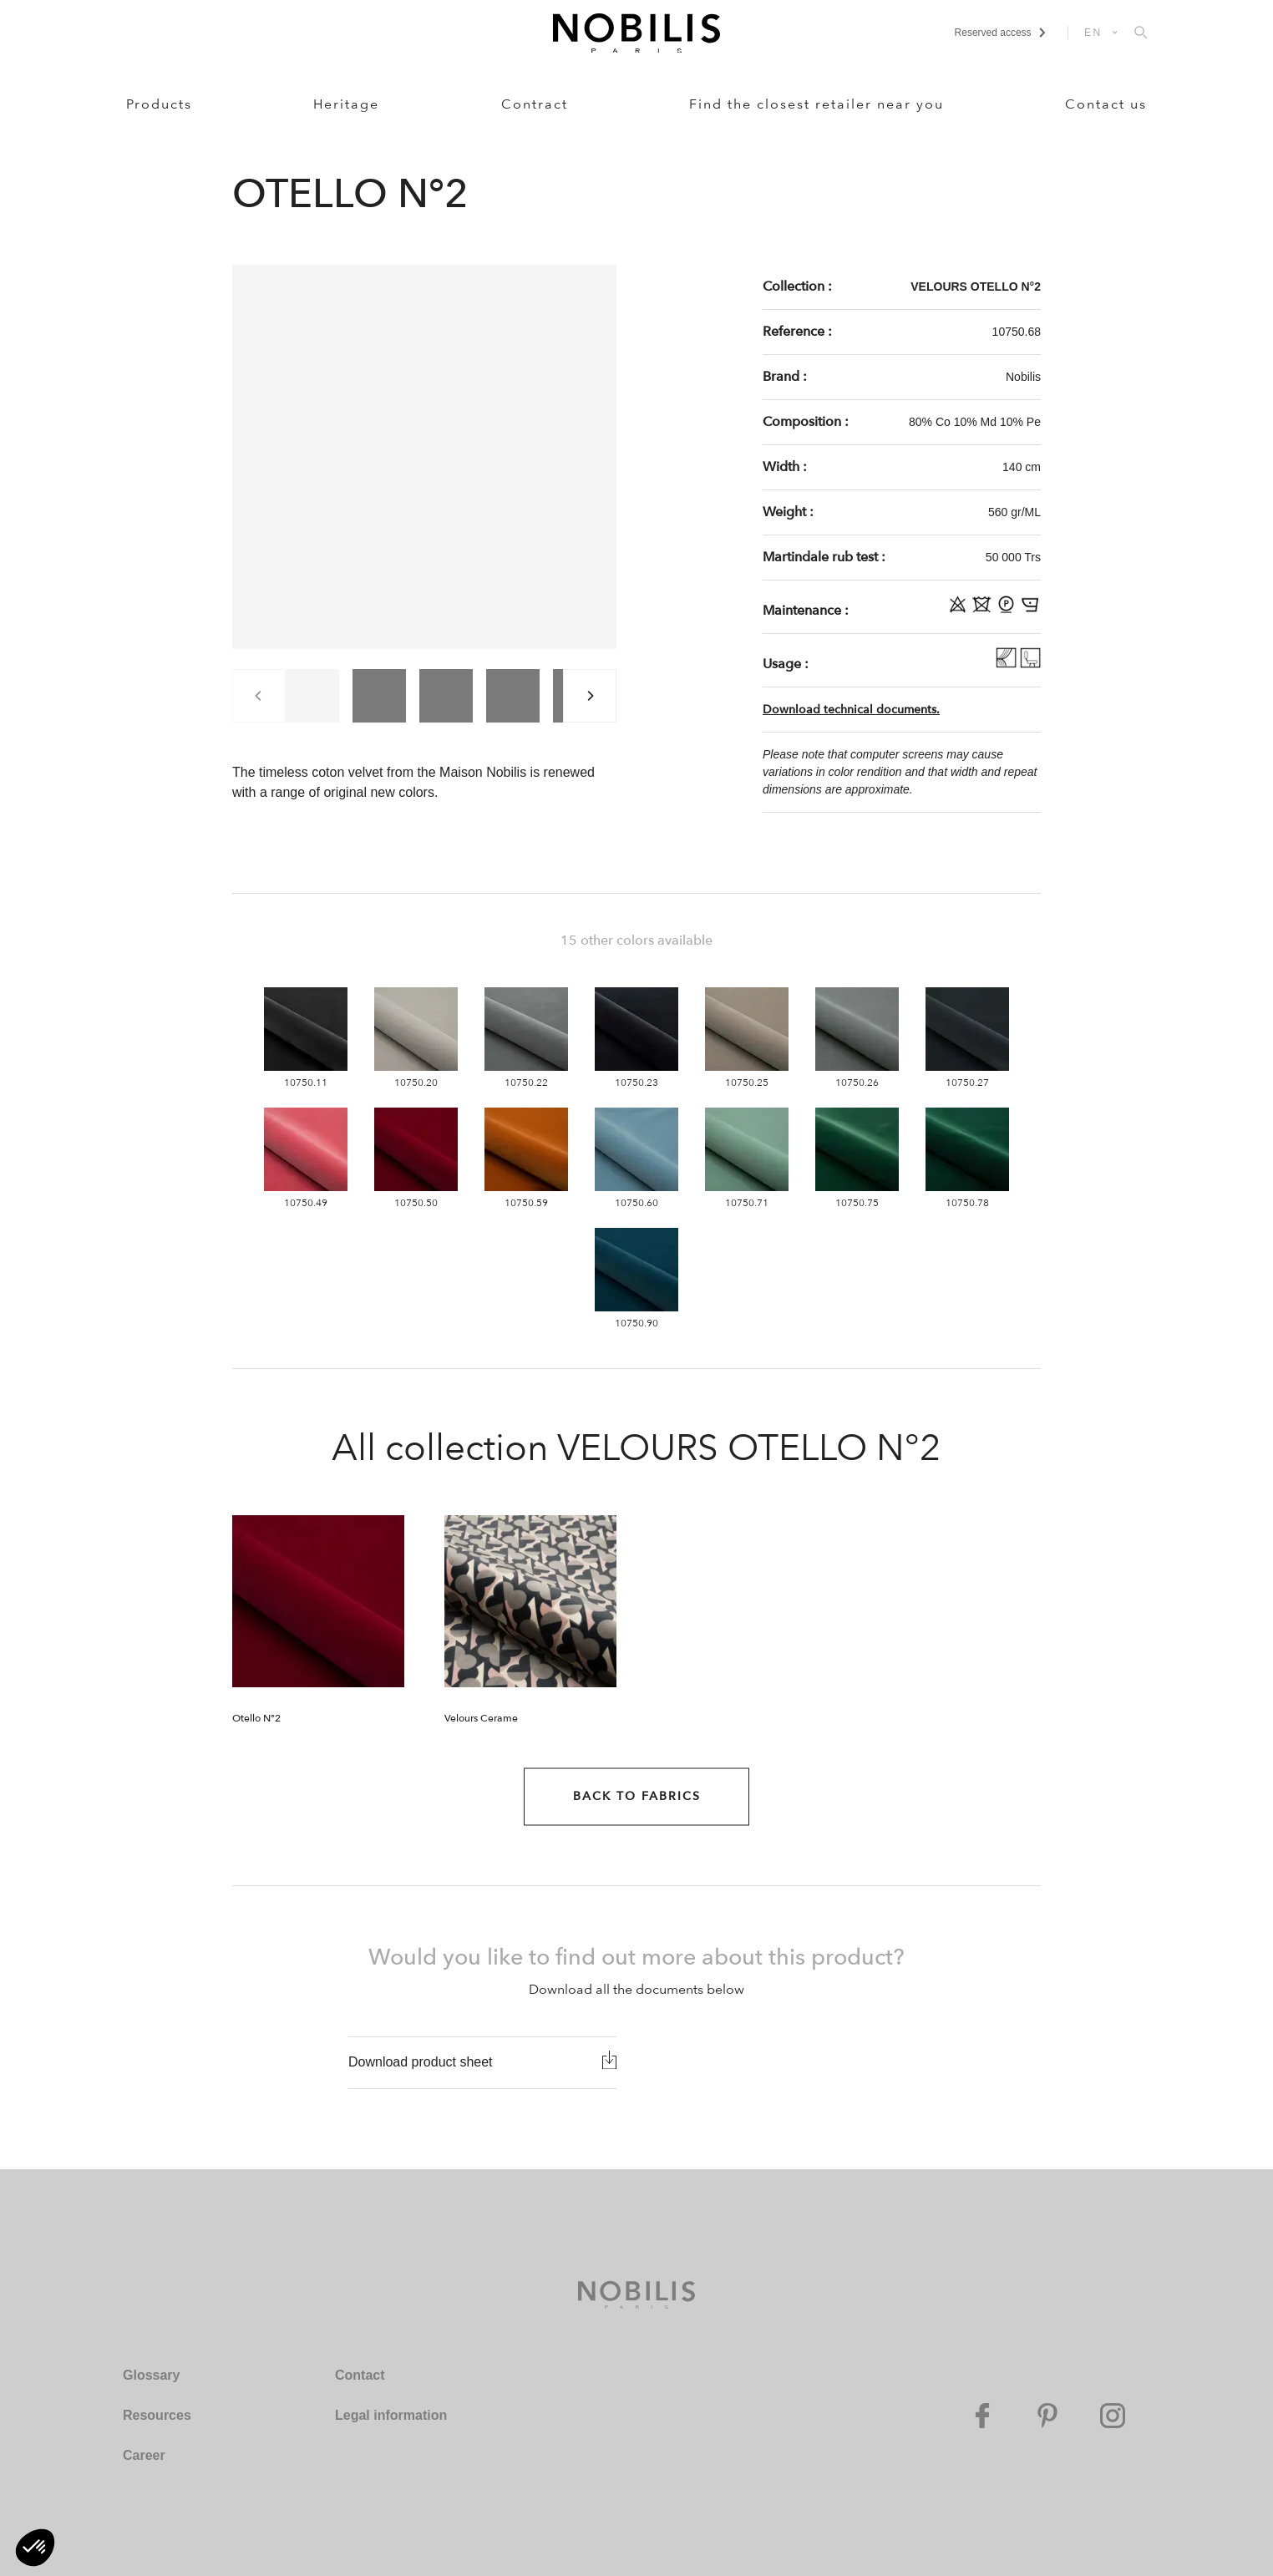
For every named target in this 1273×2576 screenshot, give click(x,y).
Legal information (391, 2415)
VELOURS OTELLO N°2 (975, 286)
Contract (534, 104)
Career (144, 2455)
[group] (312, 696)
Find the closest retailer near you (816, 104)
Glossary (151, 2375)
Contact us (1106, 104)
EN (1093, 32)
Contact (360, 2375)
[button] (35, 2548)
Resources (157, 2415)
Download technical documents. (851, 710)
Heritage (346, 104)
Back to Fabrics (637, 1796)
